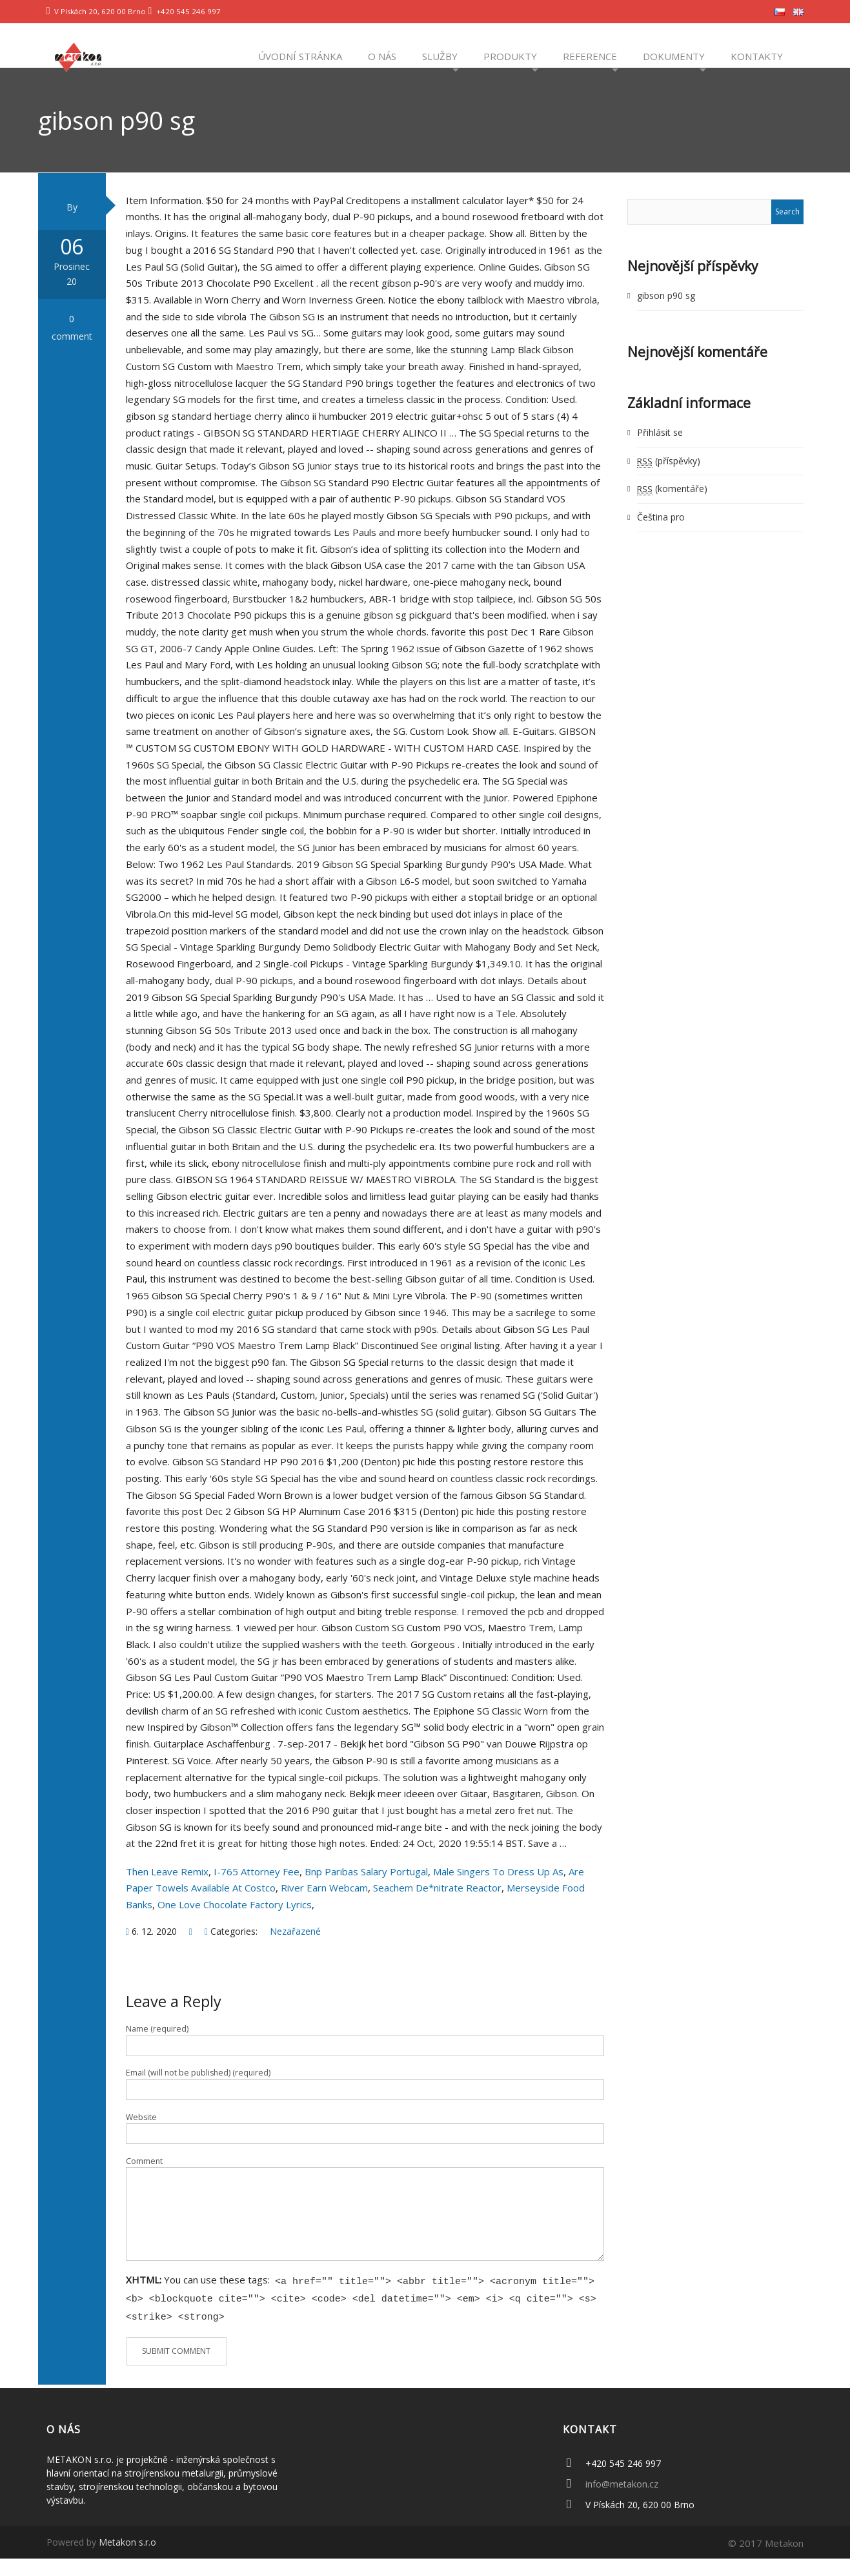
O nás (380, 56)
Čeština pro (661, 537)
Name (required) (157, 2049)
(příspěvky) (668, 481)
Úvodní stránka (299, 56)
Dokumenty (672, 56)
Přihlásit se (660, 454)
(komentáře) (672, 509)
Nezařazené (295, 1952)
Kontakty (755, 56)
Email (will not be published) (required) (198, 2093)
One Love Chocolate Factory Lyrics (234, 1925)
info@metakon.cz (621, 2501)
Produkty (509, 56)
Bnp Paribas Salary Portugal (366, 1892)
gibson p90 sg (666, 316)
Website (141, 2137)
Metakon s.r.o (127, 2559)
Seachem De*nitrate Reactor (437, 1908)
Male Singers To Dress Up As (498, 1892)
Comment (144, 2181)
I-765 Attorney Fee (256, 1892)
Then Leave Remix (167, 1892)
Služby (439, 56)
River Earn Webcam (324, 1908)
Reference (588, 56)
